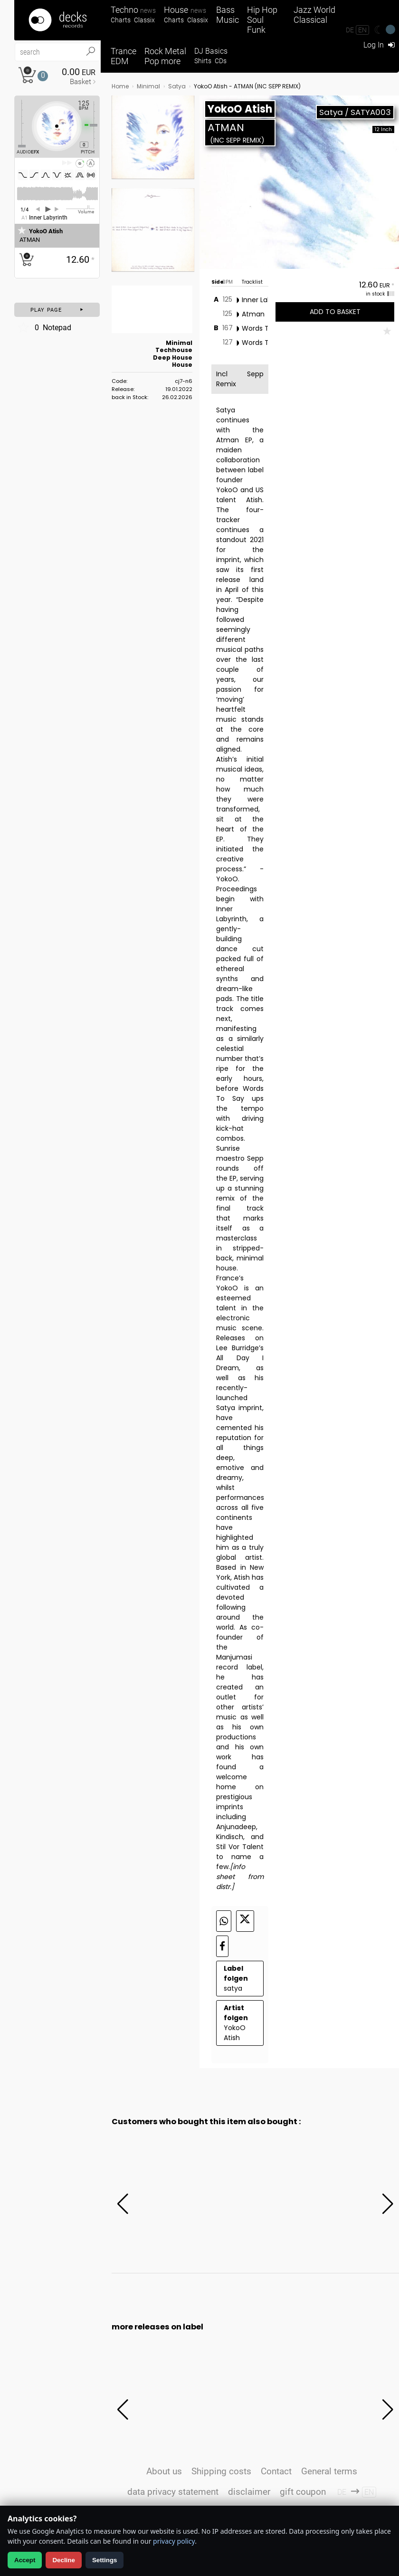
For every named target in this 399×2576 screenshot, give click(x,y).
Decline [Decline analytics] (63, 2560)
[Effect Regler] (18, 123)
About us (164, 2471)
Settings (104, 2560)
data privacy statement (172, 2491)
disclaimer (249, 2491)
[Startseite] (57, 20)
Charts (121, 20)
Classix (144, 20)
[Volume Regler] (80, 208)
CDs (221, 61)
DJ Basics (211, 51)
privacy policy (174, 2541)
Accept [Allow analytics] (24, 2560)
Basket (80, 81)
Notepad (44, 327)
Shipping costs (221, 2471)
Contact (276, 2471)
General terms (329, 2471)
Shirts (202, 61)
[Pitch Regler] (97, 125)
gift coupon (303, 2491)
